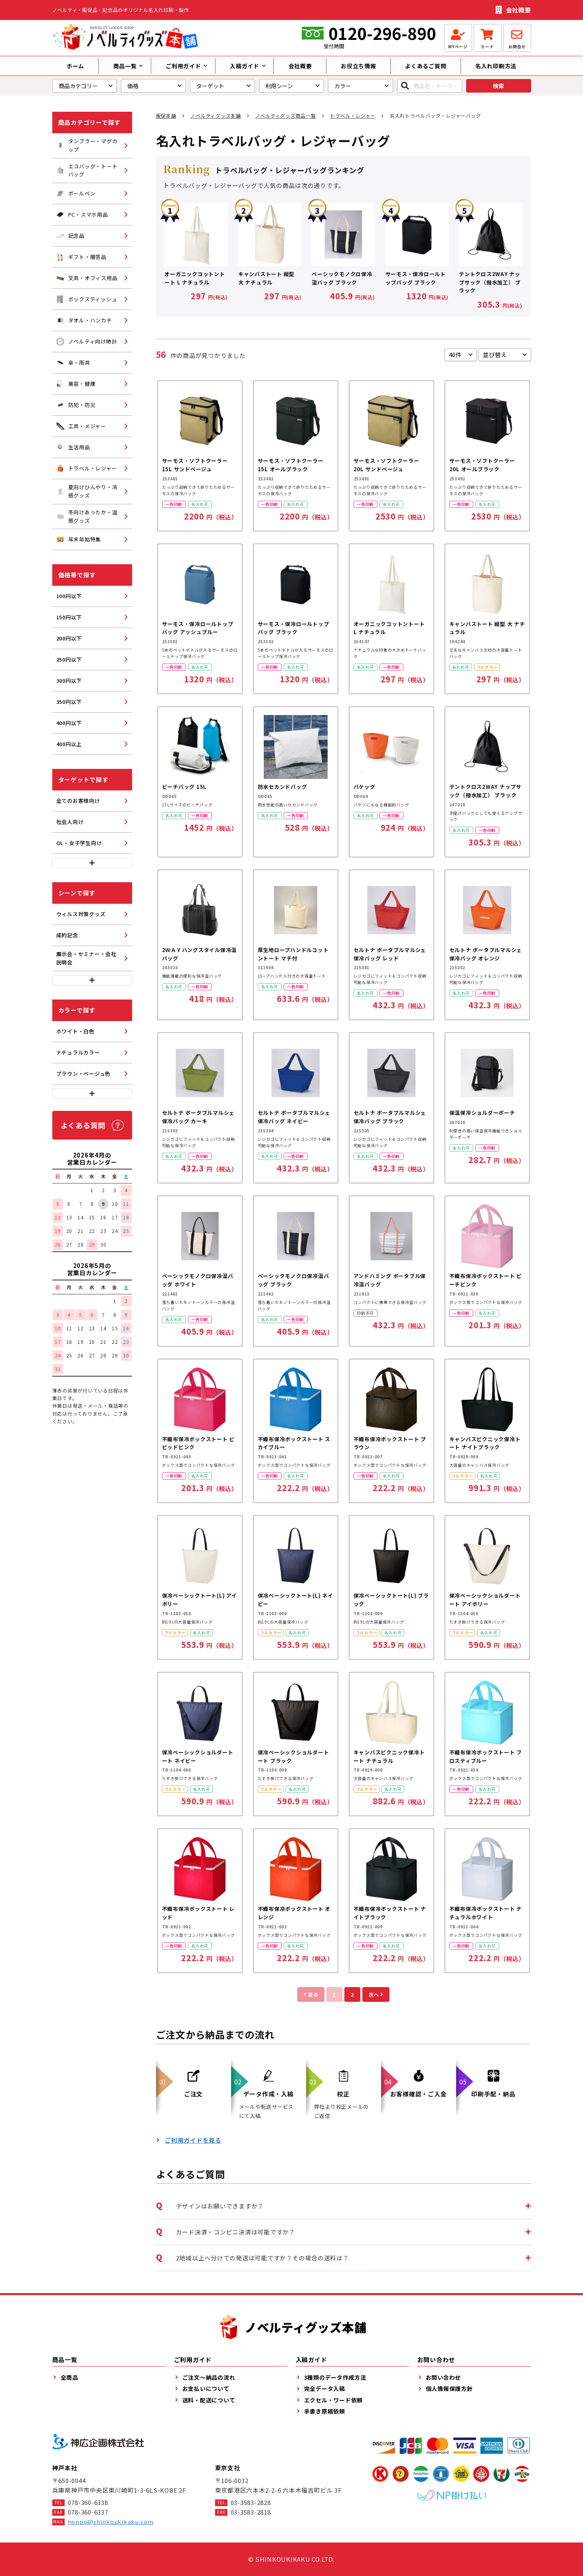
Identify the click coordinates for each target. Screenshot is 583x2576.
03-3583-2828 (251, 2502)
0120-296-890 (382, 33)
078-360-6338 (88, 2502)
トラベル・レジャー (352, 115)
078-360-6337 (88, 2512)
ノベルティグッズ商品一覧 (285, 115)
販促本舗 (166, 115)
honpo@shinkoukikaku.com (111, 2521)
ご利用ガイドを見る (193, 2140)
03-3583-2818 (251, 2512)
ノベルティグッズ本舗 (215, 115)
